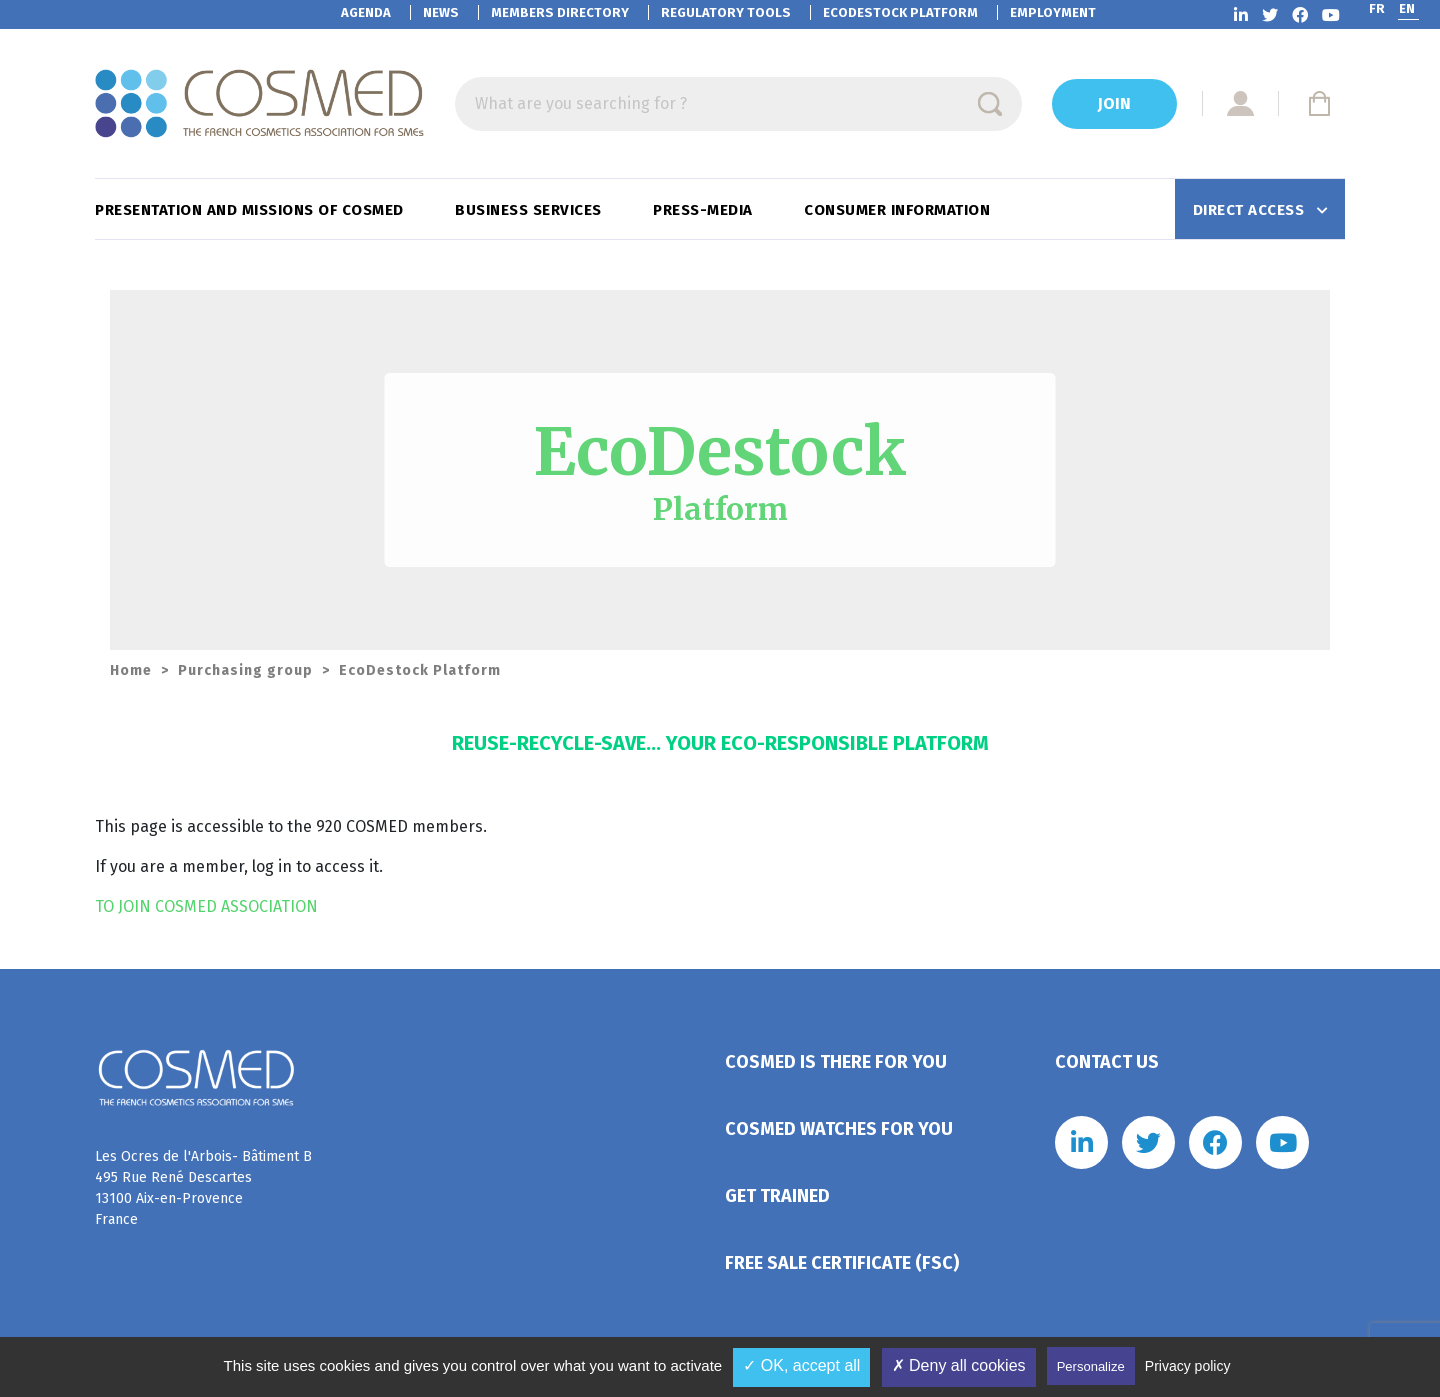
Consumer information (899, 210)
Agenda (366, 12)
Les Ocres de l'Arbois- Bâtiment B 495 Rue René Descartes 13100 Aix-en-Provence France (203, 1188)
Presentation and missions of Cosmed (251, 210)
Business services (530, 210)
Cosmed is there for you (836, 1062)
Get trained (777, 1196)
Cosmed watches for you (839, 1129)
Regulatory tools (726, 12)
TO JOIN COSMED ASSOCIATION (206, 906)
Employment (1053, 12)
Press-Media (705, 210)
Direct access (1251, 210)
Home (131, 670)
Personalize (1091, 1366)
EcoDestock (900, 12)
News (441, 12)
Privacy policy (1188, 1366)
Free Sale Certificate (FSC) (842, 1263)
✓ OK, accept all (801, 1365)
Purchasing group (245, 670)
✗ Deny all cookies (959, 1365)
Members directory (560, 12)
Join (1114, 103)
